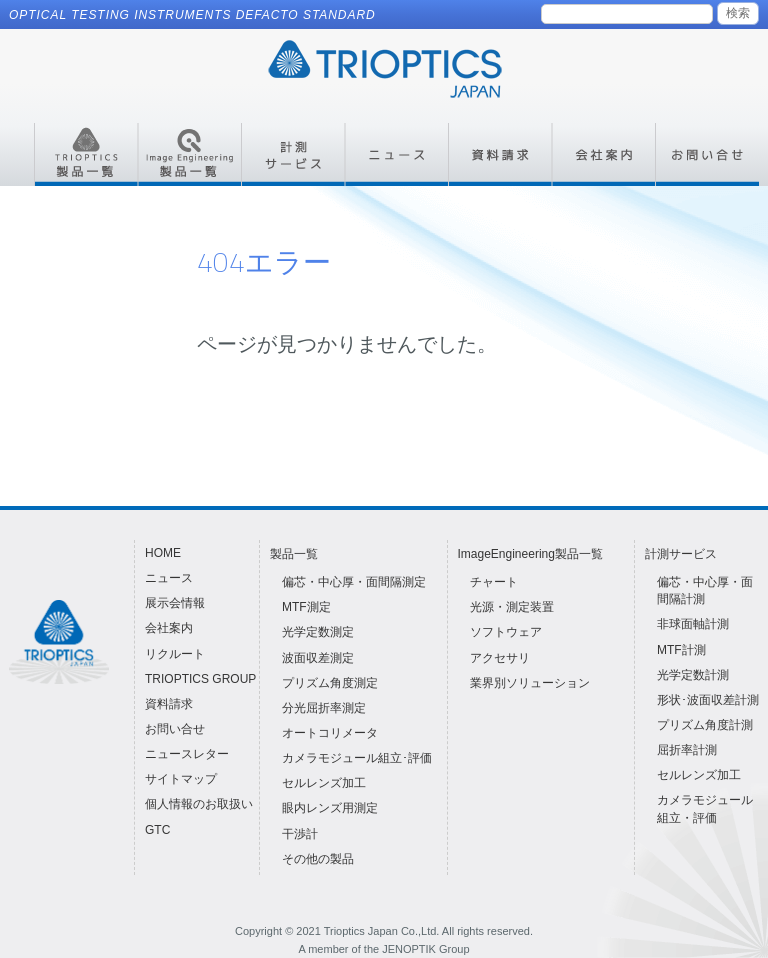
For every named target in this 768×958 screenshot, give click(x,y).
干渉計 (300, 834)
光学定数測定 (318, 632)
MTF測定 (306, 607)
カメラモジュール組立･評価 (357, 758)
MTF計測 (681, 650)
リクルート (175, 654)
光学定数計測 (693, 675)
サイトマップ (181, 779)
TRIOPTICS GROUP (200, 679)
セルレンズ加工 (324, 783)
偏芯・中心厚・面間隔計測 (705, 590)
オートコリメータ (330, 733)
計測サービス (681, 554)
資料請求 (169, 704)
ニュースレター (187, 754)
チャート (494, 582)
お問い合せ (175, 729)
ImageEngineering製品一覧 (530, 554)
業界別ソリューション (530, 683)
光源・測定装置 (512, 607)
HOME (163, 553)
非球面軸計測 (693, 624)
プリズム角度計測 (705, 725)
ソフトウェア (506, 632)
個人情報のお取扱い (199, 804)
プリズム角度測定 (330, 683)
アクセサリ (500, 658)
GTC (157, 830)
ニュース (169, 578)
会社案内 (169, 628)
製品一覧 (294, 554)
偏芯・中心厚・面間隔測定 (354, 582)
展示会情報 (175, 603)
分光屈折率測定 (324, 708)
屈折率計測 (687, 750)
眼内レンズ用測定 (330, 808)
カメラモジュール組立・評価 (705, 808)
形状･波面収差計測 (708, 700)
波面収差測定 (318, 658)
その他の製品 (318, 859)
